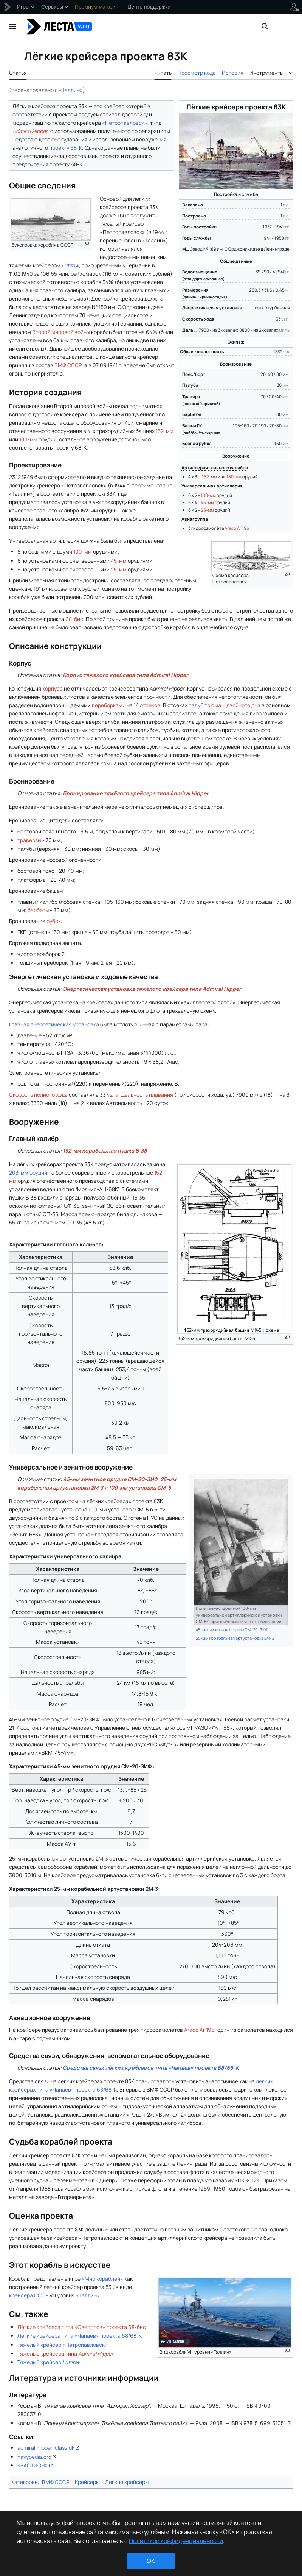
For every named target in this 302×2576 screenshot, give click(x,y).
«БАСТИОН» (32, 2465)
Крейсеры (87, 2482)
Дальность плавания (147, 1094)
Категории (24, 2482)
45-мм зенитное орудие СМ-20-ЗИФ (110, 1479)
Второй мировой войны (61, 331)
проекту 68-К (65, 147)
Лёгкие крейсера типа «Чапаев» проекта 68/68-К (79, 2335)
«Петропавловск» (124, 122)
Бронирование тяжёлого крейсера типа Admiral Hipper (136, 793)
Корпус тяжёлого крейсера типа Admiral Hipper (125, 674)
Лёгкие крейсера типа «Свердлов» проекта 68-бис (81, 2327)
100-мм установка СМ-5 (139, 1487)
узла (112, 1094)
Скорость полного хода (38, 1094)
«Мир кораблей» (102, 2278)
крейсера (21, 2295)
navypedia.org (34, 2456)
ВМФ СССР (68, 365)
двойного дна (243, 705)
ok (151, 2561)
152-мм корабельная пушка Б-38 (105, 1150)
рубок (53, 921)
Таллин (71, 89)
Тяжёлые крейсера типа (65, 2353)
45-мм (207, 502)
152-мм (209, 477)
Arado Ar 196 (237, 528)
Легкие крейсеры (127, 2482)
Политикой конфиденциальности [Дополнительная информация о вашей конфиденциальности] (176, 2541)
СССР (41, 2295)
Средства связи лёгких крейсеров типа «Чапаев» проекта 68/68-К (151, 2067)
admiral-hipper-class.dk (45, 2447)
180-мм (234, 477)
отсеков (150, 705)
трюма (212, 705)
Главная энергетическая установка (54, 1024)
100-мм (208, 495)
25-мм (207, 510)
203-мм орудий (28, 1172)
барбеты (38, 910)
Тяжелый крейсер (48, 2362)
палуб (196, 705)
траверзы (29, 840)
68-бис (74, 618)
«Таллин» (88, 2295)
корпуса (52, 688)
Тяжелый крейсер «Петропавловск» (62, 2344)
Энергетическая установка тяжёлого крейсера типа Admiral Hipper (152, 988)
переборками (108, 705)
